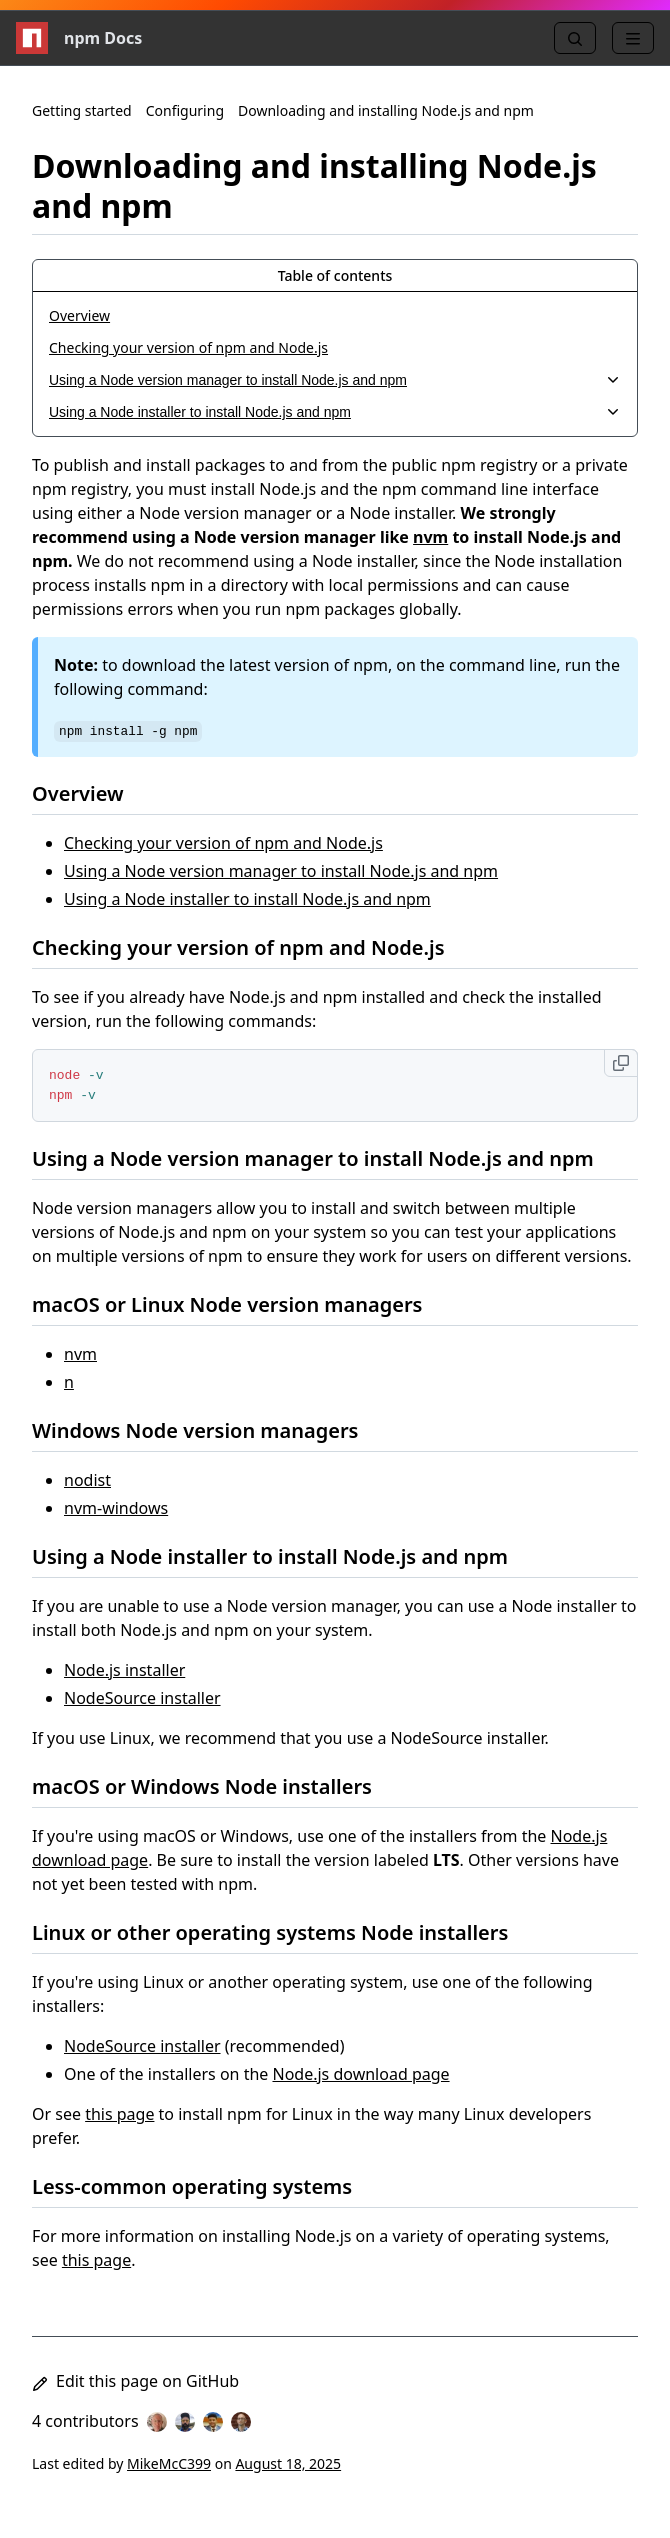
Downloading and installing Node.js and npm (386, 110)
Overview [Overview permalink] (90, 793)
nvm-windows (116, 1508)
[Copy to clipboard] (621, 1063)
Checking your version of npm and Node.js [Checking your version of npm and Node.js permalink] (250, 947)
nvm (430, 537)
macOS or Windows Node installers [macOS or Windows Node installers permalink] (214, 1786)
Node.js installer (124, 1670)
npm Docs (79, 38)
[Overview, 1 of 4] (335, 316)
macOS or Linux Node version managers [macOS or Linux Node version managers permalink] (239, 1304)
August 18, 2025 (288, 2463)
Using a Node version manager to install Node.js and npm (281, 871)
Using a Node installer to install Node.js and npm (247, 899)
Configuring (185, 110)
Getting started (82, 110)
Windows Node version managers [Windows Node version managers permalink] (207, 1430)
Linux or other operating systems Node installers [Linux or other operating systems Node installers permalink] (282, 1932)
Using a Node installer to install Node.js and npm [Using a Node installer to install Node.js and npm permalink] (282, 1556)
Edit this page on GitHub (135, 2381)
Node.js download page (360, 2074)
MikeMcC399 (169, 2463)
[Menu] (633, 38)
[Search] (575, 38)
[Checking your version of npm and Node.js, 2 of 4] (335, 348)
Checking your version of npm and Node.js (223, 843)
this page (119, 2114)
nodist (87, 1480)
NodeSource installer (142, 1698)
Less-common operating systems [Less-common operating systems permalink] (204, 2186)
